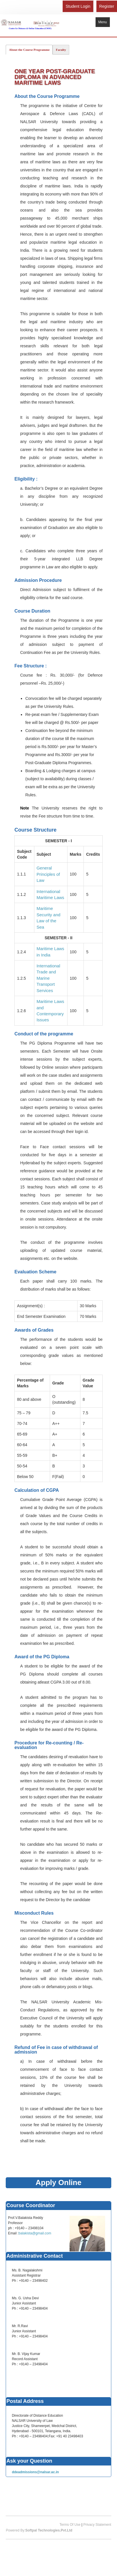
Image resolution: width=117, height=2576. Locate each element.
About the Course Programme (29, 49)
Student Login (78, 6)
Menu (102, 22)
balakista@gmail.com (35, 2233)
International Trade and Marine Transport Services (48, 978)
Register (106, 6)
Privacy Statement (97, 2525)
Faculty (61, 49)
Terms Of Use (70, 2525)
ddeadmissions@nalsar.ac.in (35, 2472)
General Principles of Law (48, 874)
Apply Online (58, 2182)
